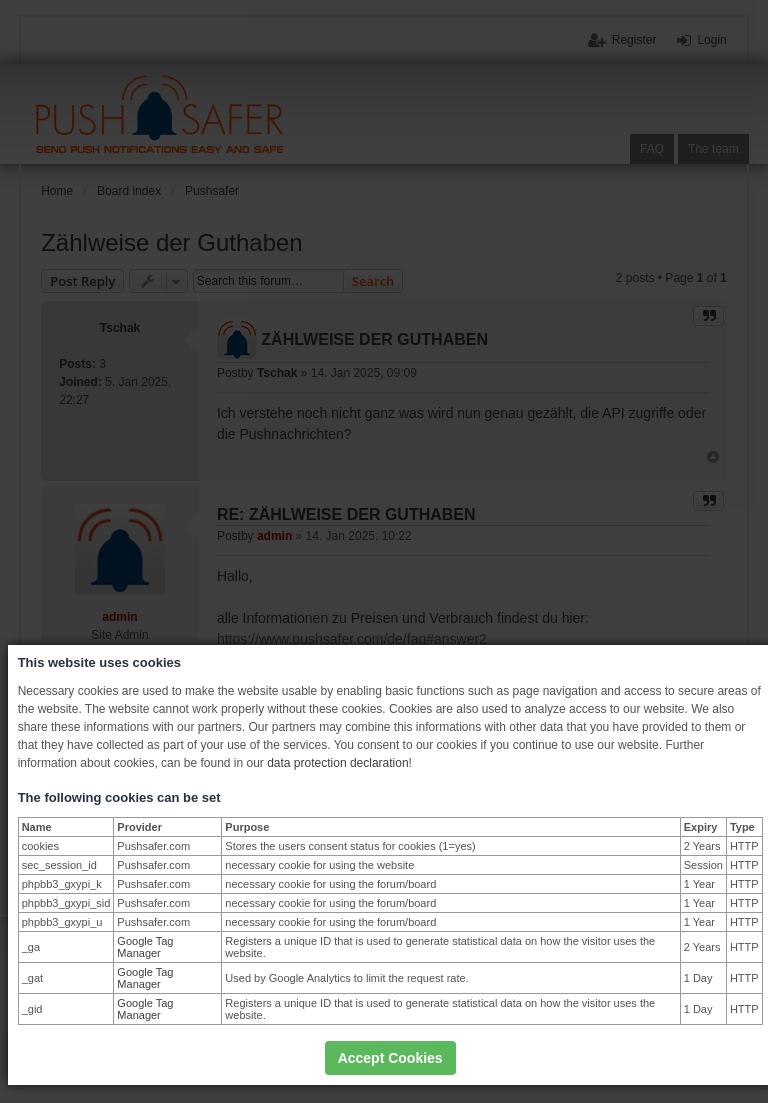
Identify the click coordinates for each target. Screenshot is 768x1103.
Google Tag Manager (145, 947)
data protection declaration (337, 763)
